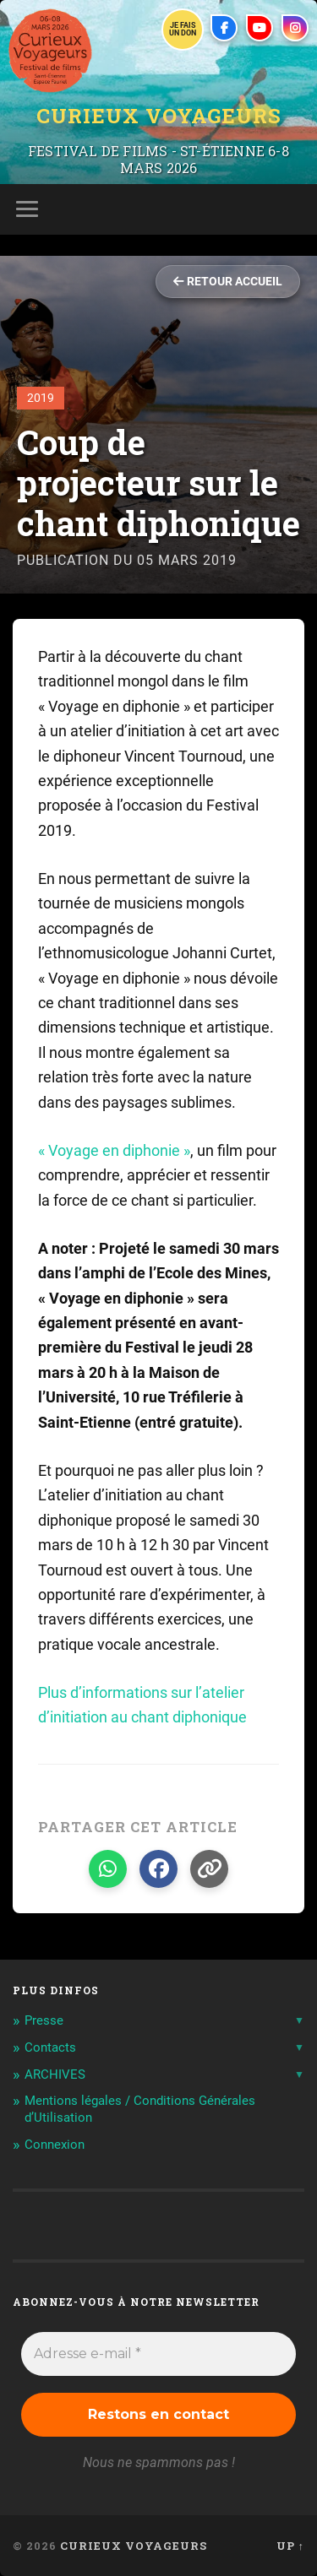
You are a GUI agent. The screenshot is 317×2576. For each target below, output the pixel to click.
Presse (44, 2020)
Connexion (55, 2144)
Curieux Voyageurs (158, 116)
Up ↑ (290, 2545)
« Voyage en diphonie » (114, 1150)
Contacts (50, 2047)
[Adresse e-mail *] (158, 2354)
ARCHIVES (55, 2074)
